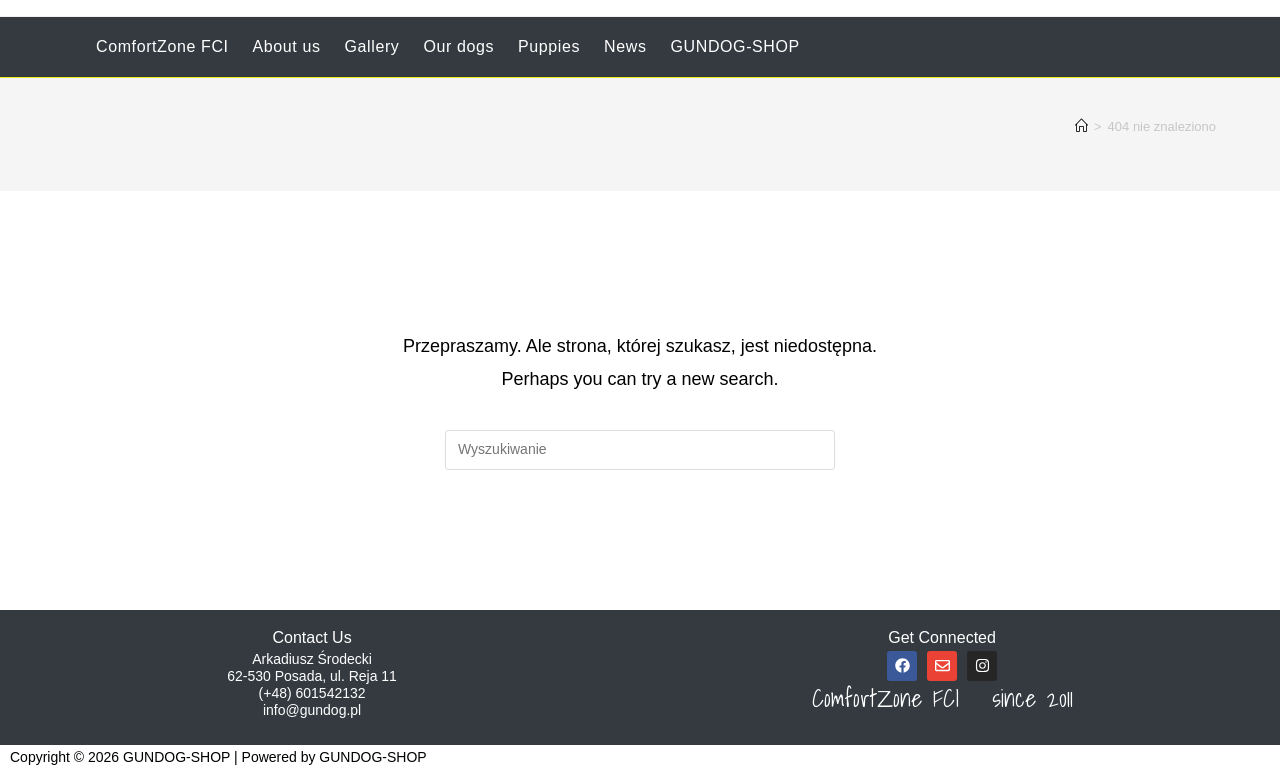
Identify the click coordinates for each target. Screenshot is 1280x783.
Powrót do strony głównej (640, 551)
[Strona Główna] (1081, 126)
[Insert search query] (640, 450)
